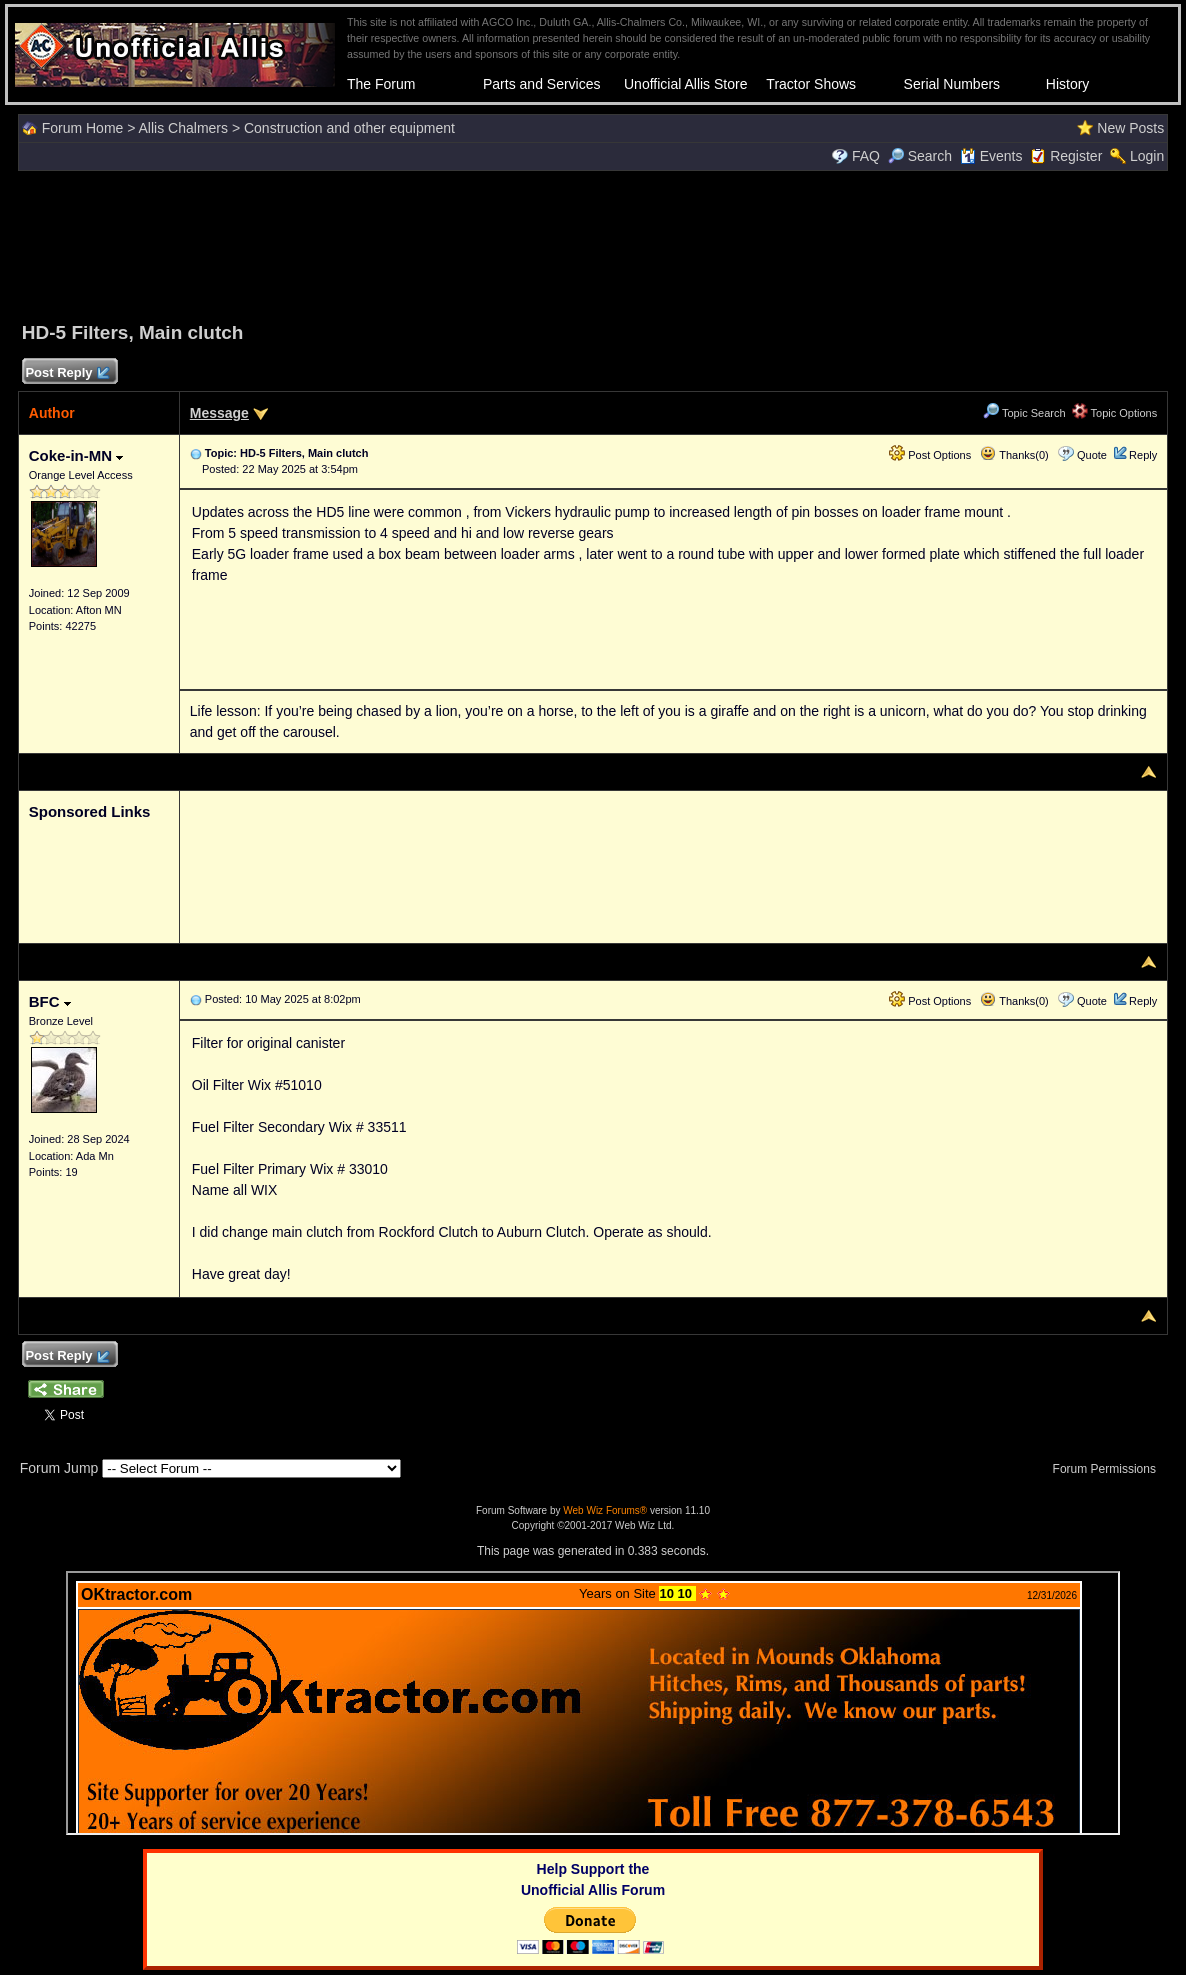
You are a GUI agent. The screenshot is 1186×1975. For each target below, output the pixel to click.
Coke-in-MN (76, 455)
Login (1147, 156)
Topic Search (1024, 413)
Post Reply (67, 373)
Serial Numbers (952, 84)
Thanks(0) (1014, 455)
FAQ (866, 156)
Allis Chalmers (183, 128)
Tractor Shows (811, 84)
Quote (1092, 455)
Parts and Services (542, 84)
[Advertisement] (593, 243)
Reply (1143, 455)
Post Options (930, 455)
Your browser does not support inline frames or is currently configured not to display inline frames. (593, 1703)
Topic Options (1115, 413)
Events (991, 156)
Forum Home (83, 128)
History (1068, 84)
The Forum (381, 84)
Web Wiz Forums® (605, 1510)
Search (920, 156)
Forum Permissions (1110, 1469)
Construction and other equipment (349, 128)
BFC (50, 1001)
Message (219, 413)
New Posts (1130, 128)
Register (1076, 156)
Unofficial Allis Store (685, 84)
